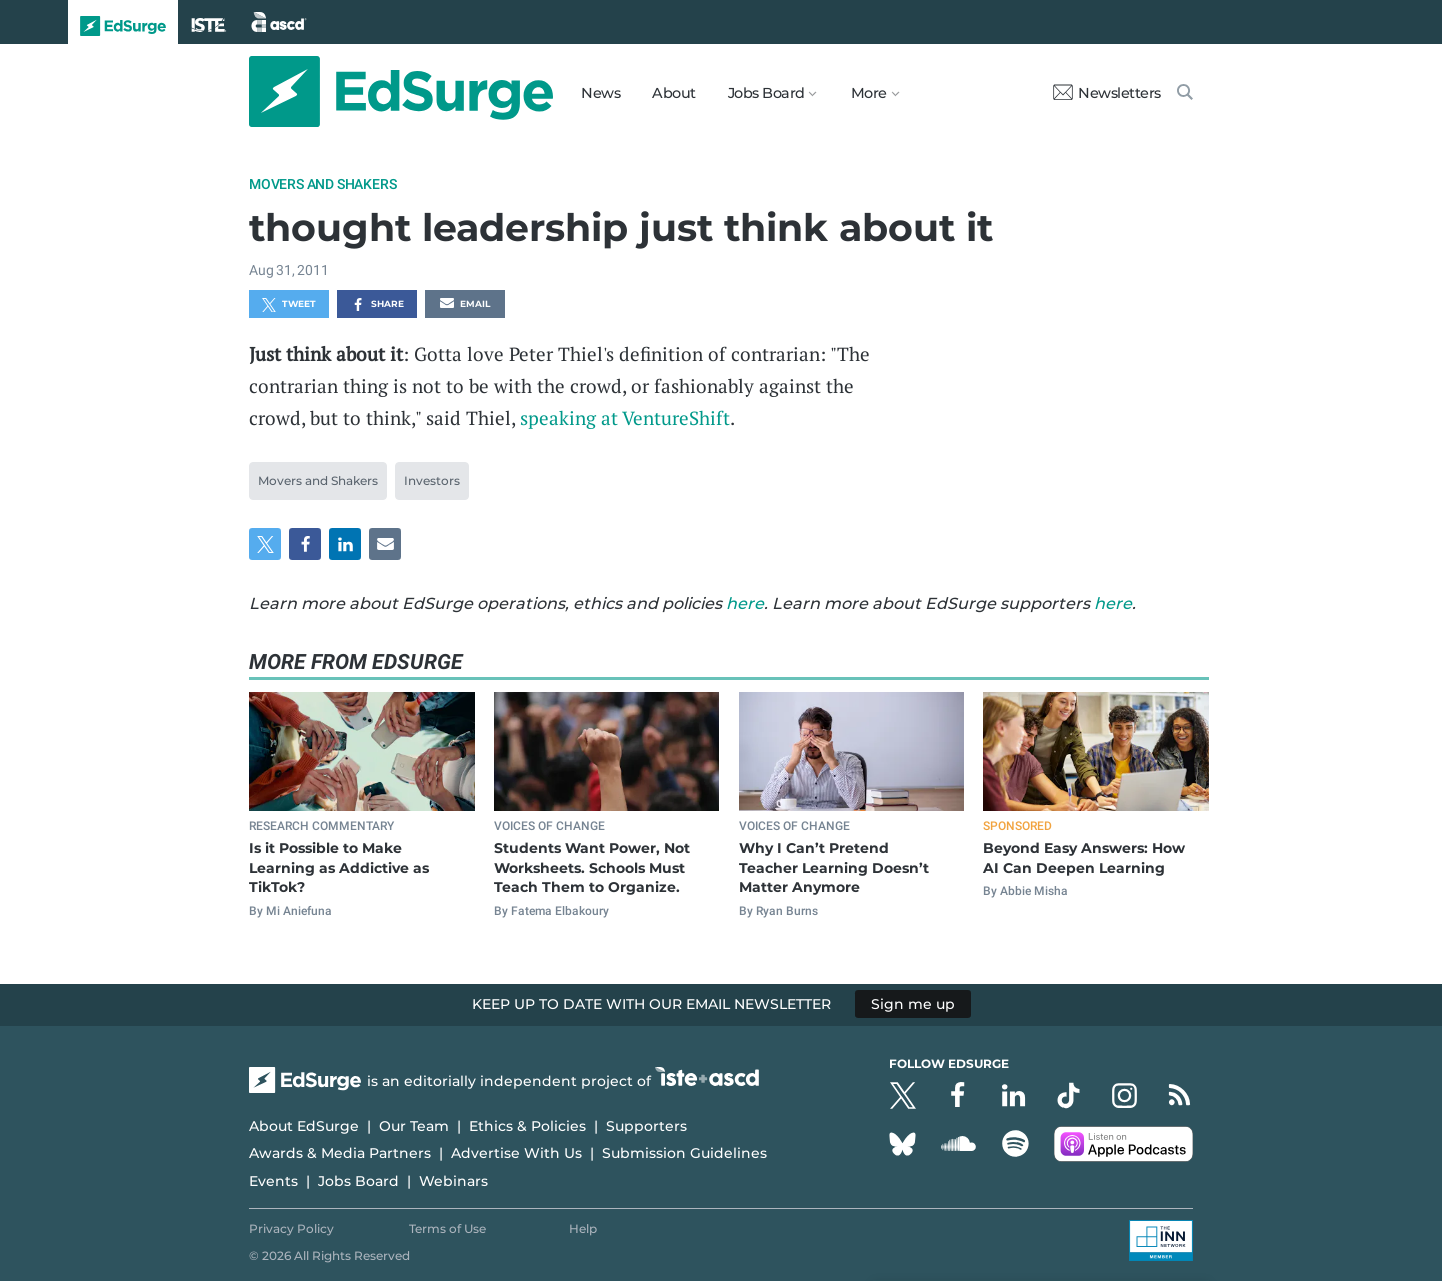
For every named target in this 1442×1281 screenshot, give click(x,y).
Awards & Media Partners (340, 1153)
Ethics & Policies (527, 1126)
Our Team (414, 1126)
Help (583, 1228)
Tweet (289, 305)
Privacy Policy (291, 1228)
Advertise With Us (516, 1153)
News (600, 93)
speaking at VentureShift (625, 417)
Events (273, 1181)
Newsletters (1107, 93)
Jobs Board (358, 1181)
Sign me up (913, 1004)
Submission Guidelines (684, 1153)
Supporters (646, 1126)
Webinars (453, 1181)
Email (465, 305)
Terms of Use (447, 1228)
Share (377, 305)
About (674, 93)
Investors (432, 480)
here (745, 603)
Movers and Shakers (322, 184)
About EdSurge (304, 1126)
